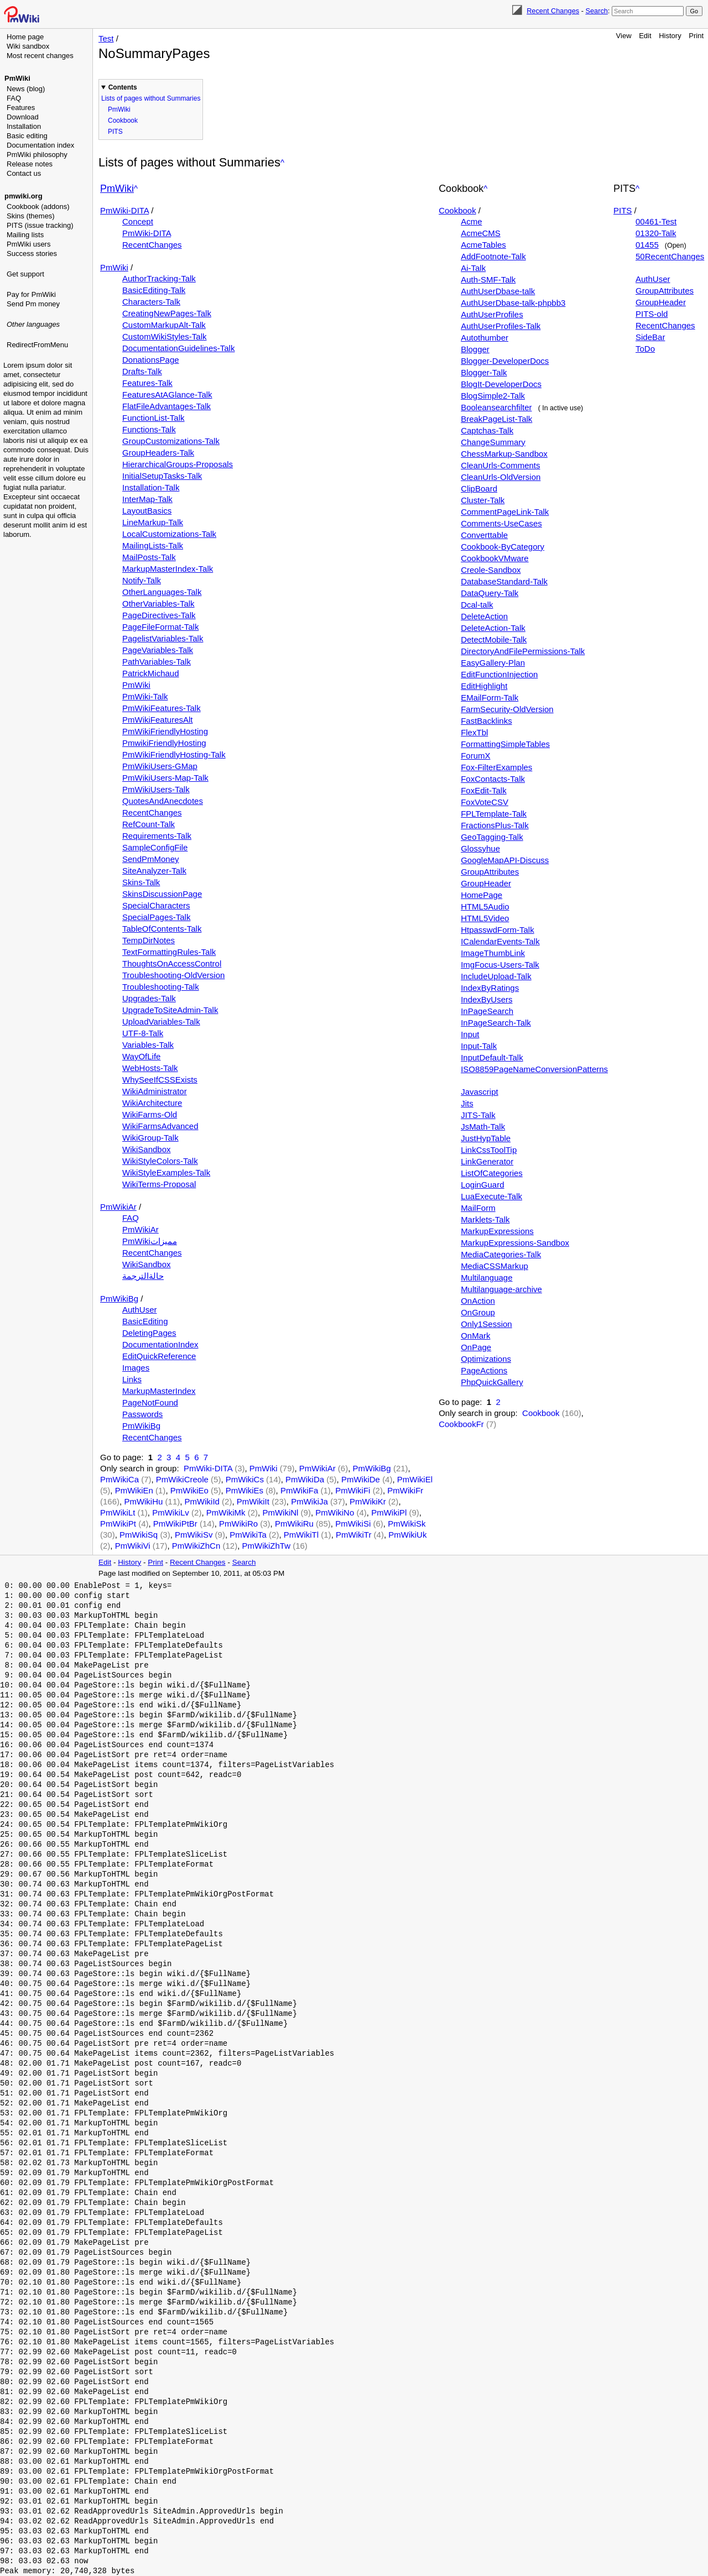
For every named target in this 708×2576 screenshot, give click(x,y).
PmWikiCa (119, 1479)
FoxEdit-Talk (484, 790)
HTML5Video (485, 918)
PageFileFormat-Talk (160, 626)
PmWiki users (28, 244)
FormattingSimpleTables (505, 744)
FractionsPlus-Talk (495, 825)
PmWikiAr (118, 1206)
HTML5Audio (485, 906)
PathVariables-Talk (156, 661)
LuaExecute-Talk (491, 1196)
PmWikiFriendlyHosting (165, 731)
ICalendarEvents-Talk (500, 941)
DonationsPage (150, 359)
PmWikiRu (294, 1523)
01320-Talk (656, 233)
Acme (471, 221)
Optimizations (486, 1358)
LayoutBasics (146, 510)
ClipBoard (479, 488)
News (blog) (26, 89)
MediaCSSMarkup (494, 1266)
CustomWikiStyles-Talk (164, 336)
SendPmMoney (150, 859)
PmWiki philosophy (37, 154)
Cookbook (123, 120)
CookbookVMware (495, 558)
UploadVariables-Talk (161, 1021)
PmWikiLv (170, 1512)
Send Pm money (33, 304)
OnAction (478, 1300)
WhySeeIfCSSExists (159, 1079)
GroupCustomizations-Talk (171, 441)
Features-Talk (147, 383)
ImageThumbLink (493, 953)
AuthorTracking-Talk (159, 278)
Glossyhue (480, 848)
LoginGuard (482, 1184)
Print (696, 36)
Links (132, 1379)
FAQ (14, 98)
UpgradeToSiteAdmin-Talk (170, 1010)
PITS (115, 131)
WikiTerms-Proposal (159, 1184)
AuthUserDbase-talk (498, 291)
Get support (25, 274)
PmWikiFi (352, 1490)
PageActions (484, 1370)
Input (470, 1034)
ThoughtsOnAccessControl (171, 963)
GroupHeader (486, 883)
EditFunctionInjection (499, 674)
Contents (122, 87)
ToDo (645, 348)
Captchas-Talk (487, 430)
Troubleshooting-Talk (160, 986)
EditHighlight (484, 686)
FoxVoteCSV (484, 802)
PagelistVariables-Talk (162, 638)
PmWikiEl (415, 1479)
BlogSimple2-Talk (493, 395)
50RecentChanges (670, 256)
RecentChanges (152, 244)
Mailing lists (25, 235)
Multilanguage (486, 1277)
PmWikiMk (226, 1512)
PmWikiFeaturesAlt (157, 719)
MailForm (478, 1208)
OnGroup (478, 1312)
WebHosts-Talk (150, 1068)
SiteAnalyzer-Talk (154, 870)
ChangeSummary (493, 442)
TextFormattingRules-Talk (169, 952)
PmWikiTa (248, 1534)
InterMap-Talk (147, 499)
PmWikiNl (280, 1512)
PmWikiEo (189, 1490)
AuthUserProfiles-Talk (500, 326)
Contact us (24, 173)
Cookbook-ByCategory (502, 546)
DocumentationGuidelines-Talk (178, 348)
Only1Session (486, 1324)
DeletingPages (149, 1332)
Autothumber (484, 337)
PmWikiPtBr (175, 1523)
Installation (24, 126)
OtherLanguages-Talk (161, 592)
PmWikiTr (353, 1534)
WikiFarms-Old (149, 1114)
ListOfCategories (492, 1173)
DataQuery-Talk (489, 593)
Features (21, 107)
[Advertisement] (47, 406)
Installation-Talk (150, 487)
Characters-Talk (151, 301)
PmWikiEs (244, 1490)
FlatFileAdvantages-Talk (166, 406)
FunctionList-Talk (153, 417)
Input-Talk (479, 1046)
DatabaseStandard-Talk (504, 581)
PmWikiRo (238, 1523)
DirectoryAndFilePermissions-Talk (523, 651)
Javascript (479, 1091)
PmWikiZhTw (266, 1545)
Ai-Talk (473, 268)
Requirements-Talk (156, 835)
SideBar (650, 337)
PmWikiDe (360, 1479)
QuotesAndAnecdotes (162, 801)
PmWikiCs (245, 1479)
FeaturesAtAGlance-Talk (167, 394)
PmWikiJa (309, 1501)
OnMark (475, 1335)
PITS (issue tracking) (40, 225)
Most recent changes (40, 55)
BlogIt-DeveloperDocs (501, 384)
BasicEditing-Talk (153, 290)
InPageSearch (487, 1011)
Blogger (475, 349)
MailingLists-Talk (152, 545)
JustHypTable (486, 1138)
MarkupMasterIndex (159, 1391)
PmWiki (17, 78)
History (670, 36)
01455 (647, 244)
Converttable (484, 535)
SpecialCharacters (156, 905)
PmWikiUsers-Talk (156, 789)
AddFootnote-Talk (493, 256)
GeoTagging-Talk (492, 837)
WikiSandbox (146, 1149)
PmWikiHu (143, 1501)
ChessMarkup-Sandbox (504, 453)
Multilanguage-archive (501, 1289)
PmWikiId (202, 1501)
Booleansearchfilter (496, 407)
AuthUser (139, 1309)
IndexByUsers (486, 999)
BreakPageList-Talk (496, 419)
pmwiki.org (23, 196)
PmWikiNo (334, 1512)
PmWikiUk (407, 1534)
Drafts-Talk (142, 371)
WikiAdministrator (154, 1091)
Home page (25, 37)
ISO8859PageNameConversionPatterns (534, 1069)
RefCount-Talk (148, 824)
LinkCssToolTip (489, 1149)
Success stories (32, 253)
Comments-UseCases (501, 523)
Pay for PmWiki (31, 294)
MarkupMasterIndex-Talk (167, 568)
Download (23, 117)
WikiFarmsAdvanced (160, 1126)
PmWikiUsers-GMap (159, 766)
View (624, 36)
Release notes (30, 164)
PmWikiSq (138, 1534)
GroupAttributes (490, 871)
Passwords (142, 1414)
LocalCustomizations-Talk (169, 534)
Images (135, 1367)
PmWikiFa (299, 1490)
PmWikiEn (134, 1490)
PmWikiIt (253, 1501)
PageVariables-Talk (157, 650)
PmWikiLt (117, 1512)
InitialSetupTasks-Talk (162, 475)
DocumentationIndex (160, 1344)
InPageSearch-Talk (496, 1022)
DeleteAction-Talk (493, 628)
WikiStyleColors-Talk (160, 1161)
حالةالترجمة (143, 1276)
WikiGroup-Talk (150, 1137)
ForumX (475, 755)
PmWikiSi (353, 1523)
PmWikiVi (132, 1545)
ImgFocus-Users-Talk (500, 964)
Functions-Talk (149, 429)
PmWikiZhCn (196, 1545)
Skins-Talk (141, 882)
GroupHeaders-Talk (158, 452)
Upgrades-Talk (149, 998)
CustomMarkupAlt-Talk (164, 325)
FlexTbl (474, 732)
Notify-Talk (141, 580)
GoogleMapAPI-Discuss (505, 860)
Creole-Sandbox (490, 569)
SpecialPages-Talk (156, 917)
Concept (137, 221)
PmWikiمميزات (149, 1241)
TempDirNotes (148, 940)
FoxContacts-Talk (493, 778)
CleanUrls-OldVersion (500, 477)
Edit (645, 36)
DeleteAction (484, 616)
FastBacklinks (486, 720)
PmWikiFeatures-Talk (161, 708)
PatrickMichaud (150, 673)
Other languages (33, 324)
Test (106, 38)
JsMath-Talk (483, 1126)
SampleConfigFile (155, 847)
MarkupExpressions (497, 1231)
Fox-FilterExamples (496, 767)
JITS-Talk (478, 1115)
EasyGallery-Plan (493, 662)
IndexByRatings (490, 987)
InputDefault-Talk (492, 1057)
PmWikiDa (304, 1479)
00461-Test (656, 221)
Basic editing (27, 136)
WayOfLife (141, 1056)
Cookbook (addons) (38, 206)
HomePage (481, 895)
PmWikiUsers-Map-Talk (165, 777)
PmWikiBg (119, 1298)
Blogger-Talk (484, 372)
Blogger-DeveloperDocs (505, 360)
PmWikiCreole (182, 1479)
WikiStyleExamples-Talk (166, 1172)
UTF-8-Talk (142, 1033)
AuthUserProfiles (492, 314)
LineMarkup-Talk (152, 522)
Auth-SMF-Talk (488, 279)
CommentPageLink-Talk (505, 511)
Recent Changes (553, 11)
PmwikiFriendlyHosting (164, 743)
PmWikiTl (301, 1534)
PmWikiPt (118, 1523)
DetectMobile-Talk (494, 639)
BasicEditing (145, 1321)
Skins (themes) (31, 216)
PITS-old (652, 313)
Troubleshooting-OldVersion (173, 975)
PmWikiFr (405, 1490)
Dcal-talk (477, 604)
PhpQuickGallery (492, 1382)
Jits (467, 1103)
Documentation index (40, 145)
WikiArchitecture (152, 1102)
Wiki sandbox (28, 46)
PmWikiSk (406, 1523)
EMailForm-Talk (489, 697)
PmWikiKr (368, 1501)
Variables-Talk (148, 1044)
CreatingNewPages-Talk (166, 313)
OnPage (476, 1347)
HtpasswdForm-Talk (497, 929)
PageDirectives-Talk (159, 615)
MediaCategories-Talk (501, 1254)
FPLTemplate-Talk (494, 813)
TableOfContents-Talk (161, 928)
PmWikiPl (389, 1512)
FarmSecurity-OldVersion (507, 709)
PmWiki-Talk (145, 696)
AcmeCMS (481, 233)
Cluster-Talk (482, 500)
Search (596, 11)
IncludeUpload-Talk (496, 976)
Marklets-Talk (485, 1219)
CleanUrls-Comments (500, 465)
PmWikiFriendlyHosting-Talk (174, 754)
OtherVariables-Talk (158, 603)
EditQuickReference (159, 1356)
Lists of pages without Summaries (150, 98)
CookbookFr (461, 1424)
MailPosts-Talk (149, 557)
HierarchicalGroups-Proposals (177, 464)
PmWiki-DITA (124, 210)
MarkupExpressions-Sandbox (515, 1242)
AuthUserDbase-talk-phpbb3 (513, 302)
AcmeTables (483, 244)
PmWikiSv (193, 1534)
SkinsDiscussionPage (162, 893)
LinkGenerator (487, 1161)
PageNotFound (150, 1402)
